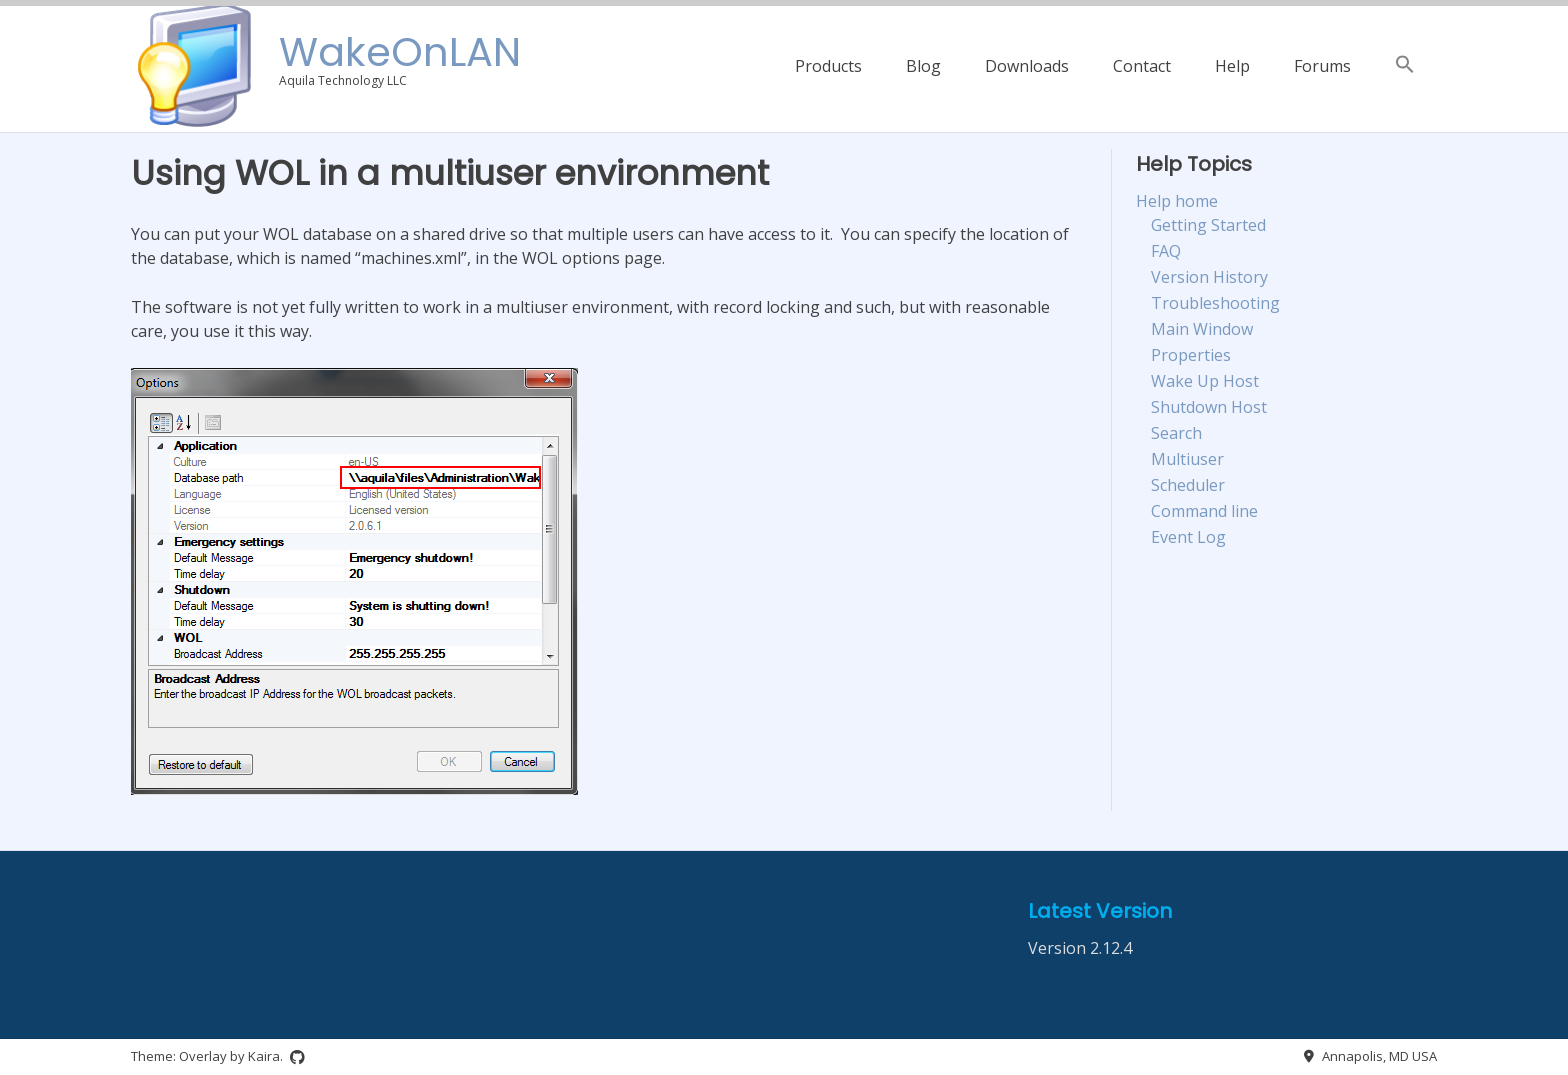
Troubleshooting (1215, 303)
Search (1176, 433)
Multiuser (1187, 459)
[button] (1405, 65)
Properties (1191, 355)
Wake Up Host (1205, 381)
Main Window (1202, 329)
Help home (1177, 201)
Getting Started (1208, 225)
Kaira (264, 1056)
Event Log (1188, 537)
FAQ (1166, 251)
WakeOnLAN (400, 52)
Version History (1209, 277)
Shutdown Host (1209, 407)
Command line (1204, 511)
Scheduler (1188, 485)
